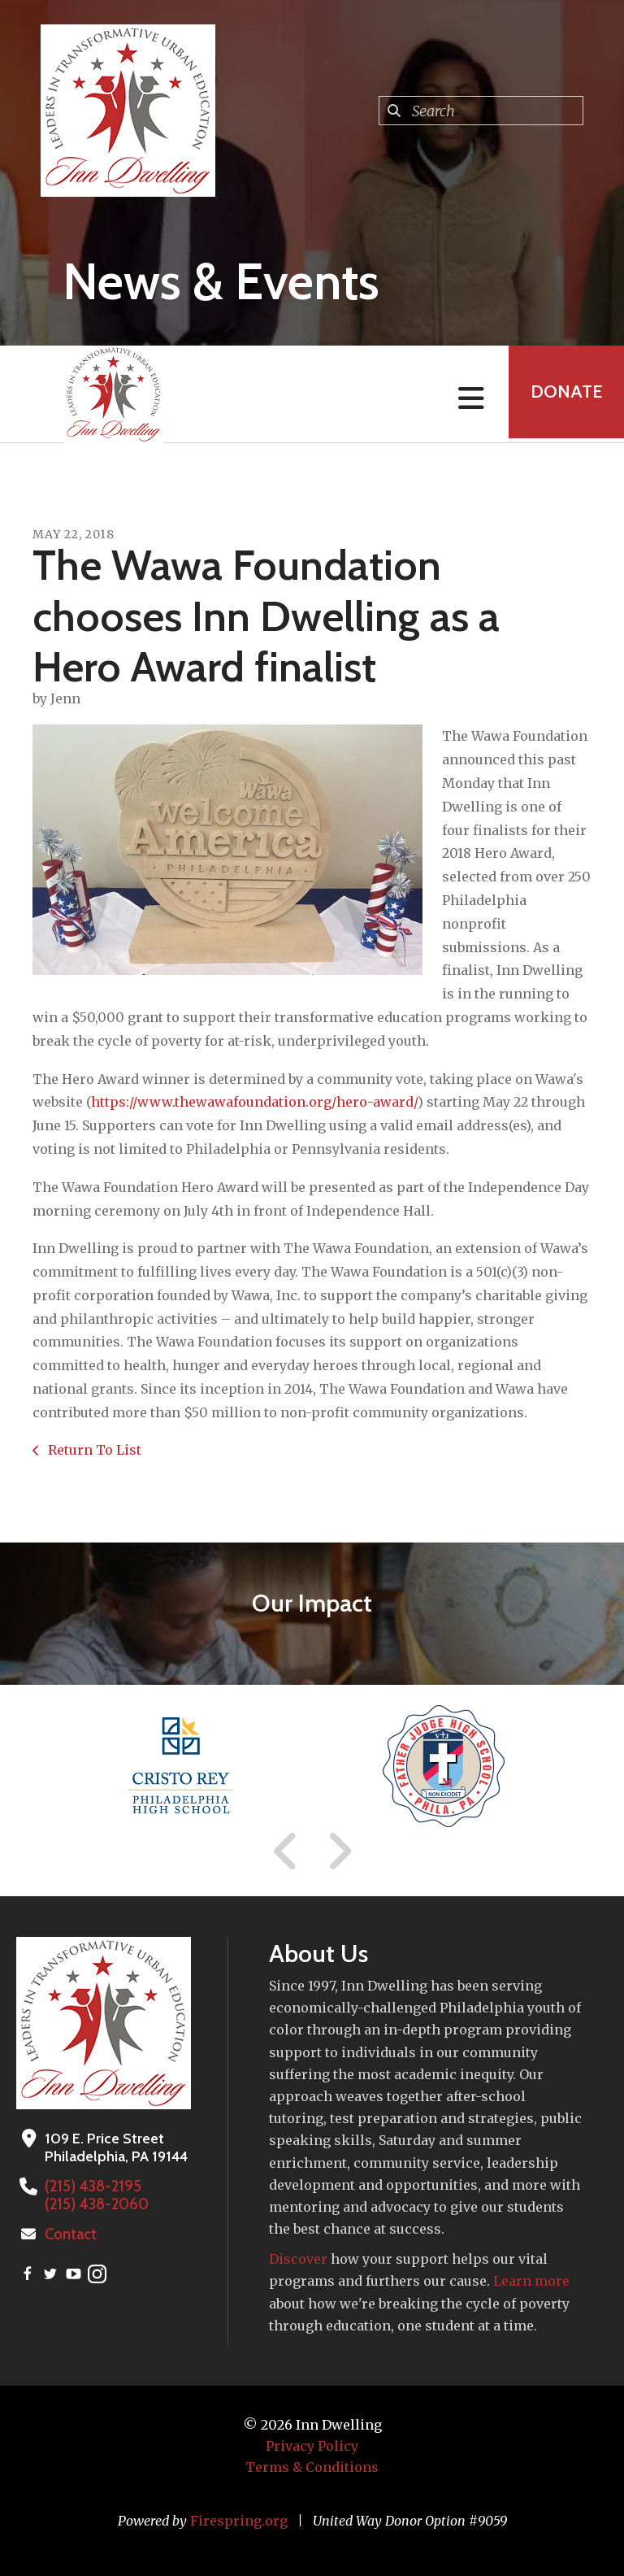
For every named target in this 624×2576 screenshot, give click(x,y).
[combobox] (481, 110)
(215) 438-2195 (92, 2186)
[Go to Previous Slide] (286, 1851)
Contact (71, 2234)
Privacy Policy (312, 2446)
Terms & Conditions (312, 2467)
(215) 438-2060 (95, 2204)
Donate (564, 394)
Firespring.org (239, 2521)
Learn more (531, 2281)
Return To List (93, 1450)
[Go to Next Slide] (339, 1851)
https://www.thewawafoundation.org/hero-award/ (254, 1102)
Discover (298, 2259)
